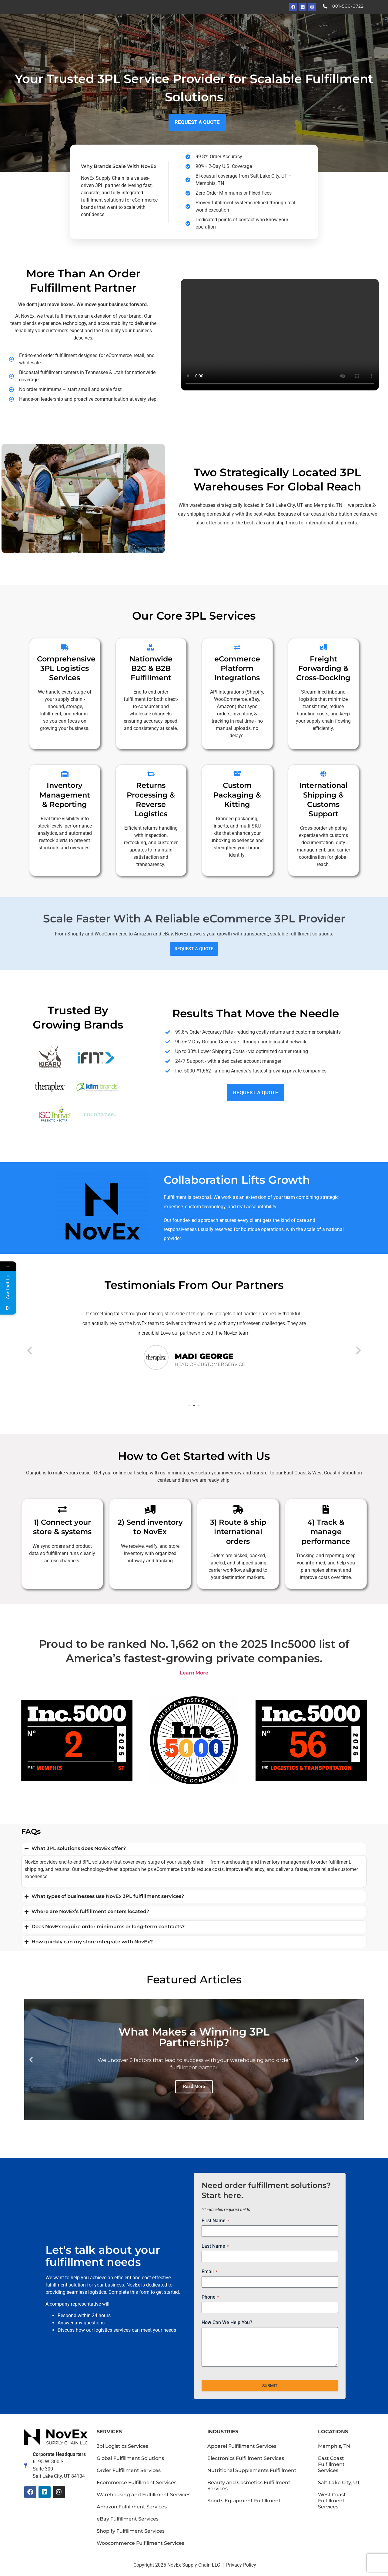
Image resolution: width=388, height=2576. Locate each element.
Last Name (215, 2246)
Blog (320, 26)
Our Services (189, 27)
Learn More (194, 1673)
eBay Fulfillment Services (128, 2519)
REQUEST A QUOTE (194, 949)
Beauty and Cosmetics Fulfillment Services (248, 2485)
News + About (290, 26)
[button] (29, 1350)
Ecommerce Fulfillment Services (136, 2482)
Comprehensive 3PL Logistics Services (66, 668)
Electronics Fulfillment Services (245, 2458)
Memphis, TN (334, 2446)
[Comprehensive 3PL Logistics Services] (65, 647)
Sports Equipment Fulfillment (244, 2501)
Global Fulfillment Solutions (130, 2458)
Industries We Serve (240, 27)
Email (209, 2272)
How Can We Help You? (227, 2322)
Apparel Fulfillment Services (241, 2446)
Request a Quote (354, 26)
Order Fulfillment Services (129, 2470)
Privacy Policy (241, 2565)
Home (156, 26)
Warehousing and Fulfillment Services (143, 2494)
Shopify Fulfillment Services (131, 2531)
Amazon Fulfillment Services (132, 2507)
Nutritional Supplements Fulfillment (251, 2470)
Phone (210, 2297)
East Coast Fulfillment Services (331, 2464)
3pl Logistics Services (122, 2446)
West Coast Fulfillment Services (332, 2501)
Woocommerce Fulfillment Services (140, 2543)
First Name (215, 2221)
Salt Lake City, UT (339, 2482)
